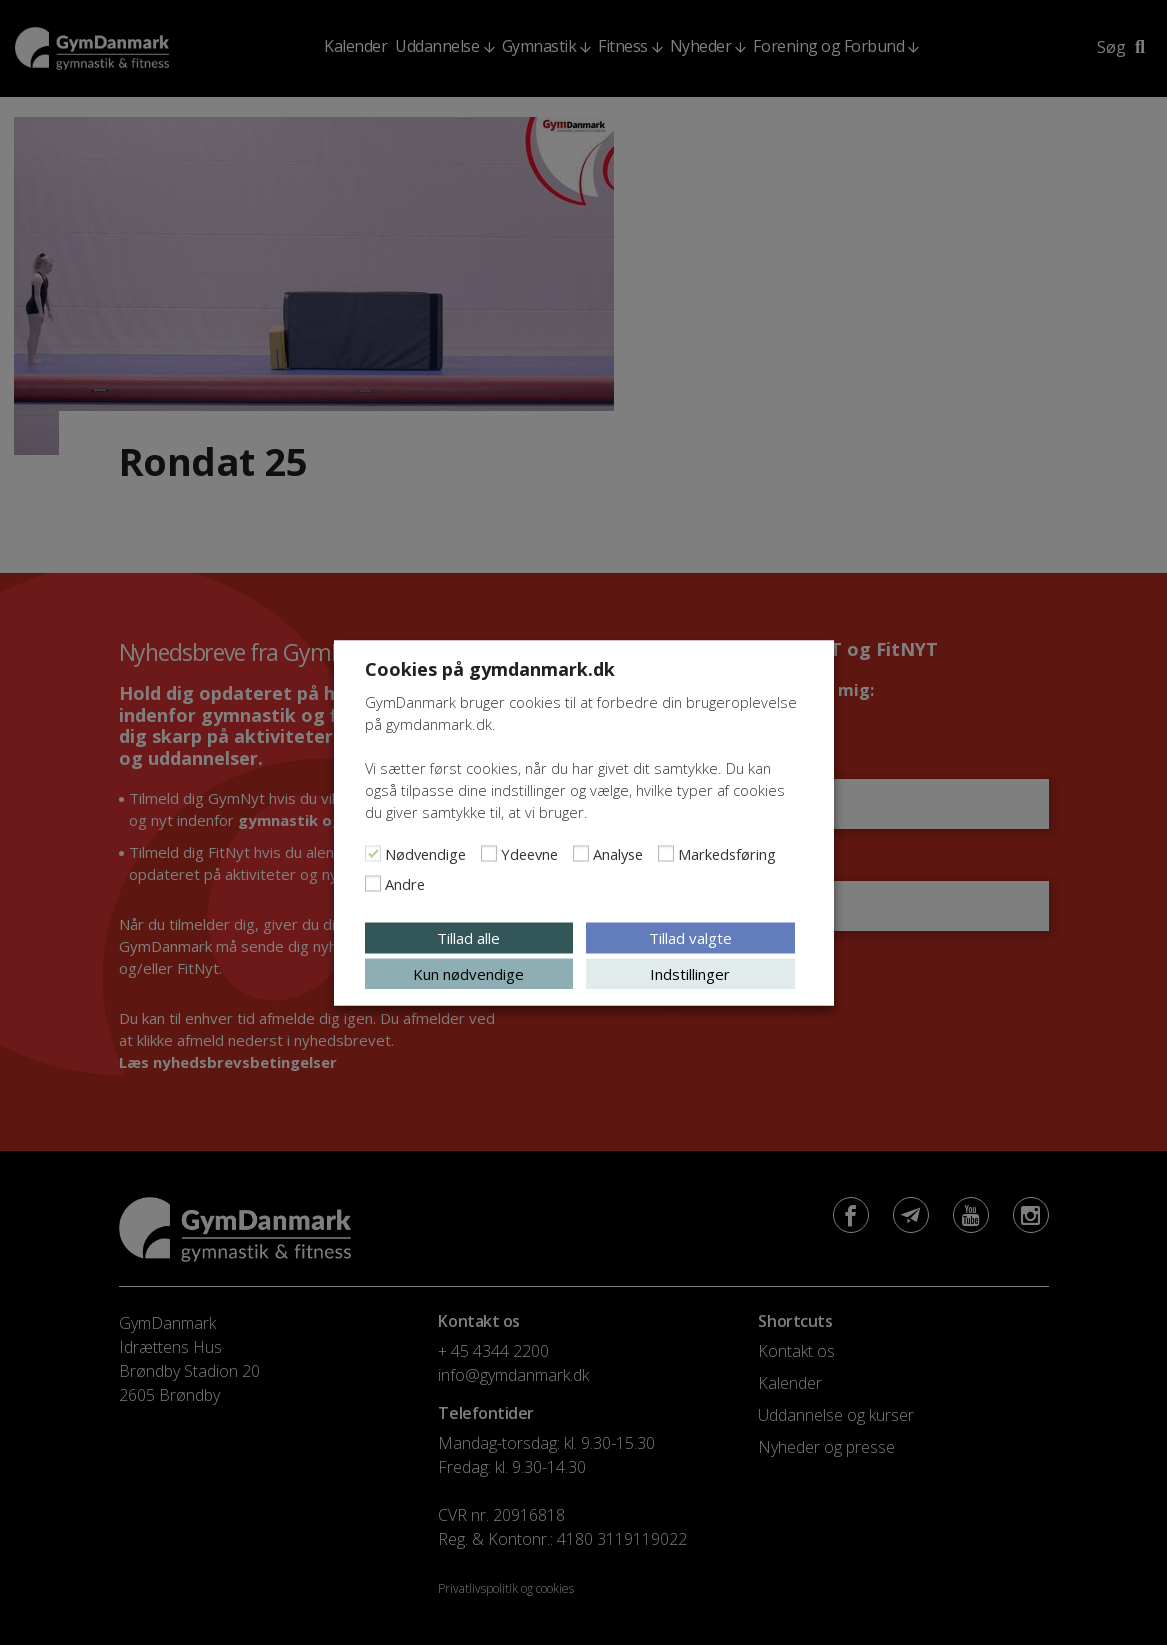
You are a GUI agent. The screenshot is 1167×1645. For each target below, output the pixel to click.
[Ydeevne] (489, 853)
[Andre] (373, 883)
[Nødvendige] (373, 853)
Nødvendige (425, 853)
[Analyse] (581, 853)
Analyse (618, 853)
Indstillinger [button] (690, 973)
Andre (405, 883)
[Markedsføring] (666, 853)
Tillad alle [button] (468, 937)
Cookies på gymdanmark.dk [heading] (490, 668)
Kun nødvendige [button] (468, 973)
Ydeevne (529, 853)
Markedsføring (727, 853)
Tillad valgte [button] (690, 937)
